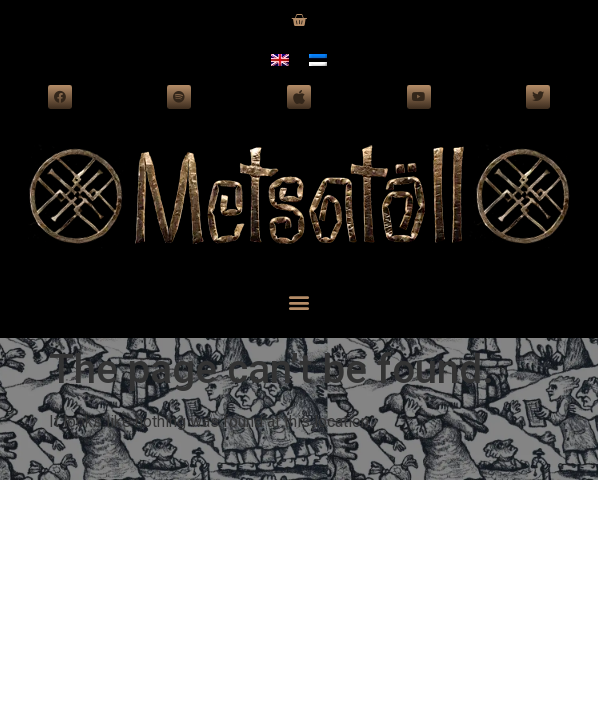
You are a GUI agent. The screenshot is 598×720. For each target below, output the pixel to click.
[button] (299, 301)
